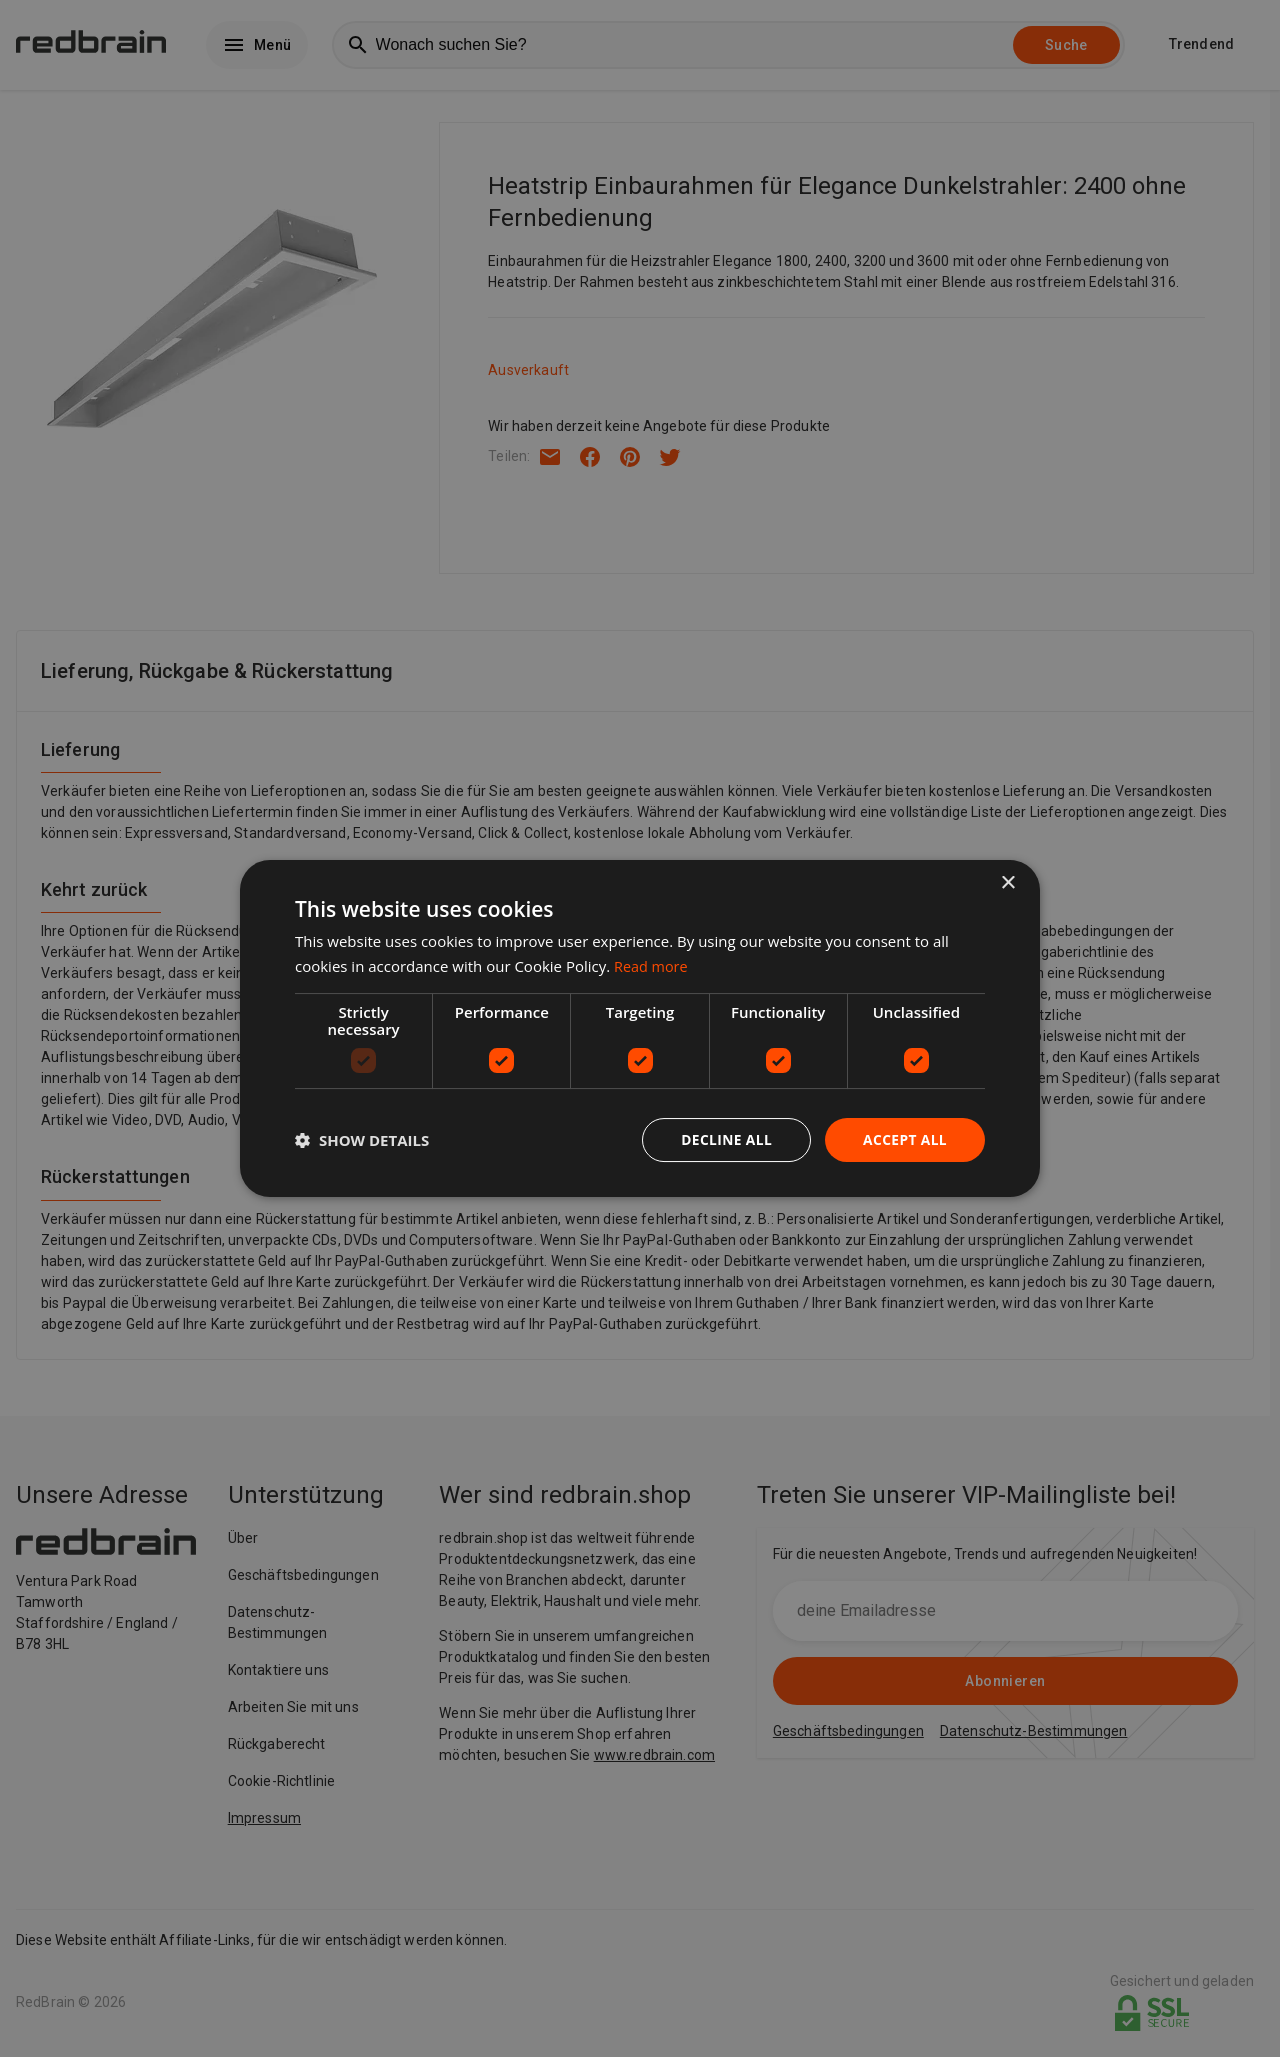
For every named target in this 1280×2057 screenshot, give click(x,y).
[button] (362, 1140)
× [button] (1007, 882)
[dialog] (640, 1028)
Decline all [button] (724, 1139)
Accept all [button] (904, 1139)
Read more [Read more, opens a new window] (652, 965)
